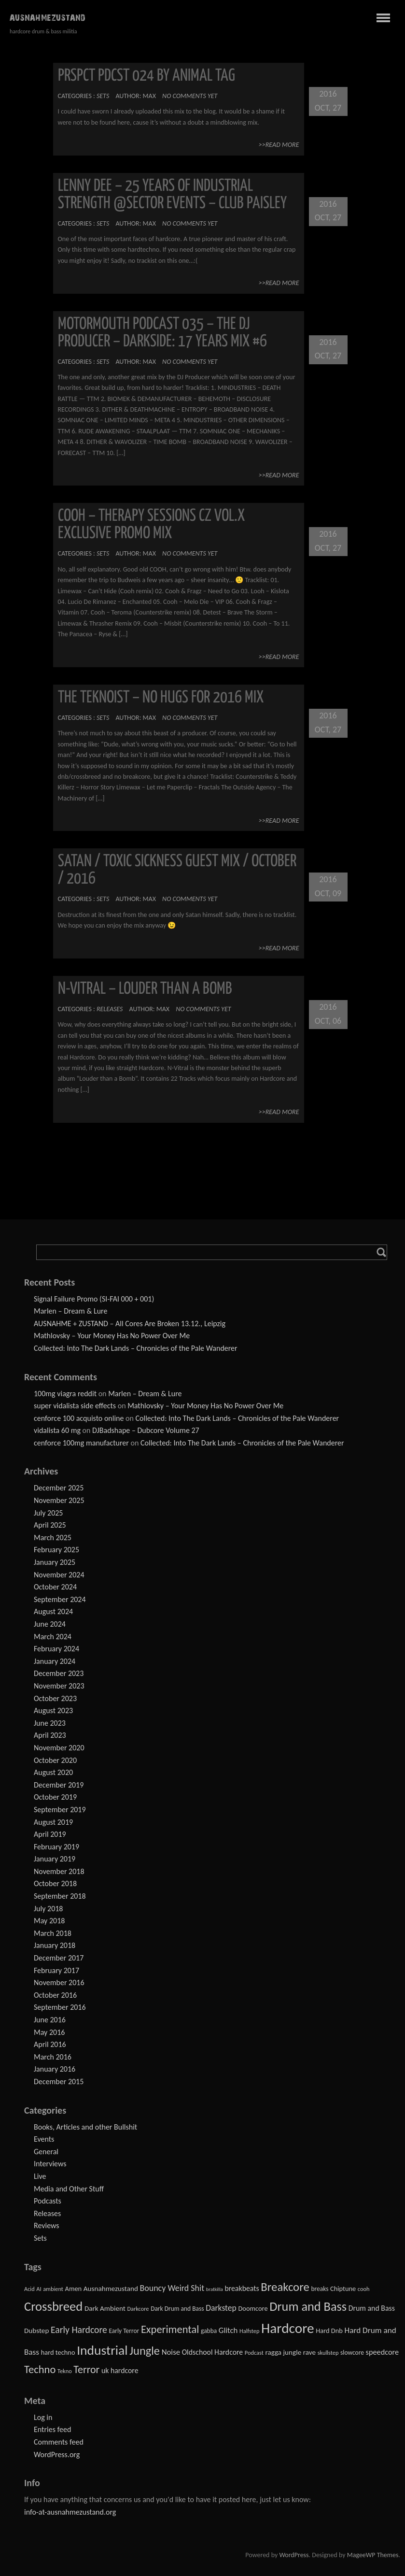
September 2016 (60, 2007)
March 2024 (52, 1636)
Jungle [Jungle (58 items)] (144, 2351)
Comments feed (59, 2442)
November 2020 (59, 1747)
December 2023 (59, 1673)
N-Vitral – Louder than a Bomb (145, 989)
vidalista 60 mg (57, 1430)
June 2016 (50, 2019)
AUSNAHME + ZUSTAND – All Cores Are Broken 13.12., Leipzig (129, 1323)
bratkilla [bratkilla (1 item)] (214, 2289)
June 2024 (50, 1624)
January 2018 (54, 1945)
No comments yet (189, 96)
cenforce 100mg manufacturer (81, 1442)
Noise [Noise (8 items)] (171, 2352)
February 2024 (56, 1648)
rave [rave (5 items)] (309, 2352)
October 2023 (55, 1698)
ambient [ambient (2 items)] (53, 2288)
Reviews (46, 2225)
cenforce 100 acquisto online (79, 1418)
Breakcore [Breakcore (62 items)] (285, 2286)
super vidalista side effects (75, 1405)
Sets (103, 96)
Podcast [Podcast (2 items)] (254, 2352)
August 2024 (53, 1611)
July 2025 (48, 1512)
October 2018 (55, 1883)
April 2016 (50, 2044)
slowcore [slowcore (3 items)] (352, 2352)
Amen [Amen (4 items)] (73, 2288)
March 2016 (52, 2056)
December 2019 (59, 1784)
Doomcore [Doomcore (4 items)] (252, 2308)
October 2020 (55, 1760)
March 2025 (52, 1537)
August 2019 (53, 1822)
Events (44, 2139)
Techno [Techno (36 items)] (40, 2369)
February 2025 (56, 1549)
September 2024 (60, 1599)
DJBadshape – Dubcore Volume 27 (145, 1430)
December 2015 (59, 2081)
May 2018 (49, 1920)
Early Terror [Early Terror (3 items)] (124, 2331)
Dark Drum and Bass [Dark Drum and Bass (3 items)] (177, 2308)
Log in (43, 2417)
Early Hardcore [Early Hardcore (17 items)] (79, 2329)
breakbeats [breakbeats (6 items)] (241, 2288)
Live (40, 2176)
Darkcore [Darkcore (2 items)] (138, 2308)
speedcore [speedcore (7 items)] (382, 2352)
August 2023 (53, 1710)
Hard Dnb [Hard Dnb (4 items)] (329, 2330)
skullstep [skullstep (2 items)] (328, 2352)
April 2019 (50, 1834)
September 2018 (60, 1896)
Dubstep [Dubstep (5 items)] (36, 2330)
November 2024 (59, 1574)
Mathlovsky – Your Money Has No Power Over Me (112, 1335)
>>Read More (279, 145)
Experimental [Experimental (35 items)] (170, 2329)
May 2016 (49, 2032)
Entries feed (52, 2429)
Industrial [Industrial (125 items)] (102, 2350)
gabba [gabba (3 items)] (209, 2331)
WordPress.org (57, 2454)
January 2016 (54, 2069)
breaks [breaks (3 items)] (319, 2289)
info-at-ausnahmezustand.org (70, 2512)
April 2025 (50, 1525)
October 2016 (55, 1995)
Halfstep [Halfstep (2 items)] (249, 2330)
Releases (110, 1009)
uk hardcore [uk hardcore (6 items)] (120, 2370)
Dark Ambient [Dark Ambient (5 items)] (105, 2308)
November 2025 (59, 1500)
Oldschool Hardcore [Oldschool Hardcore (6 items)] (212, 2352)
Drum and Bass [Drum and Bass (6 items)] (372, 2308)
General (46, 2151)
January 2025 (54, 1562)
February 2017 (56, 1970)
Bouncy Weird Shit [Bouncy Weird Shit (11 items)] (172, 2288)
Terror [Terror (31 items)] (86, 2369)
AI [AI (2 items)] (38, 2288)
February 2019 (56, 1846)
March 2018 (52, 1933)
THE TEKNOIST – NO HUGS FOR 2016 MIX (161, 698)
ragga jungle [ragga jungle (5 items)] (283, 2352)
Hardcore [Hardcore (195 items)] (287, 2328)
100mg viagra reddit (65, 1393)
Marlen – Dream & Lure (70, 1311)
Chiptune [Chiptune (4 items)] (343, 2288)
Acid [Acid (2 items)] (29, 2288)
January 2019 (54, 1858)
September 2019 (60, 1809)
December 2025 (59, 1487)
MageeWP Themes (373, 2555)
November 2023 (59, 1685)
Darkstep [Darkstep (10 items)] (221, 2308)
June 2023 (50, 1723)
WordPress (293, 2555)
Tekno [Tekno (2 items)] (64, 2371)
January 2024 (54, 1661)
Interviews (50, 2163)
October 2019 (55, 1797)
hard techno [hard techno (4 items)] (58, 2352)
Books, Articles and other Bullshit (85, 2127)
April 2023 (50, 1735)
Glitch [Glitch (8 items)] (228, 2330)
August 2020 (53, 1772)
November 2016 (59, 1982)
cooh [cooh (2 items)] (364, 2288)
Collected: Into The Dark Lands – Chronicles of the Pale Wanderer (135, 1348)
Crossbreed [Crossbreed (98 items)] (53, 2306)
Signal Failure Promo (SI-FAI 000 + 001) (94, 1298)
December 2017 (59, 1957)
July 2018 (48, 1908)
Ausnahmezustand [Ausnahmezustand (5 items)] (111, 2288)
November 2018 (59, 1871)
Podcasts (47, 2200)
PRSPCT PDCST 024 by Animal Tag (146, 76)
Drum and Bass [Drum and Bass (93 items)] (308, 2306)
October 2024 (55, 1586)
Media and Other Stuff (69, 2188)
